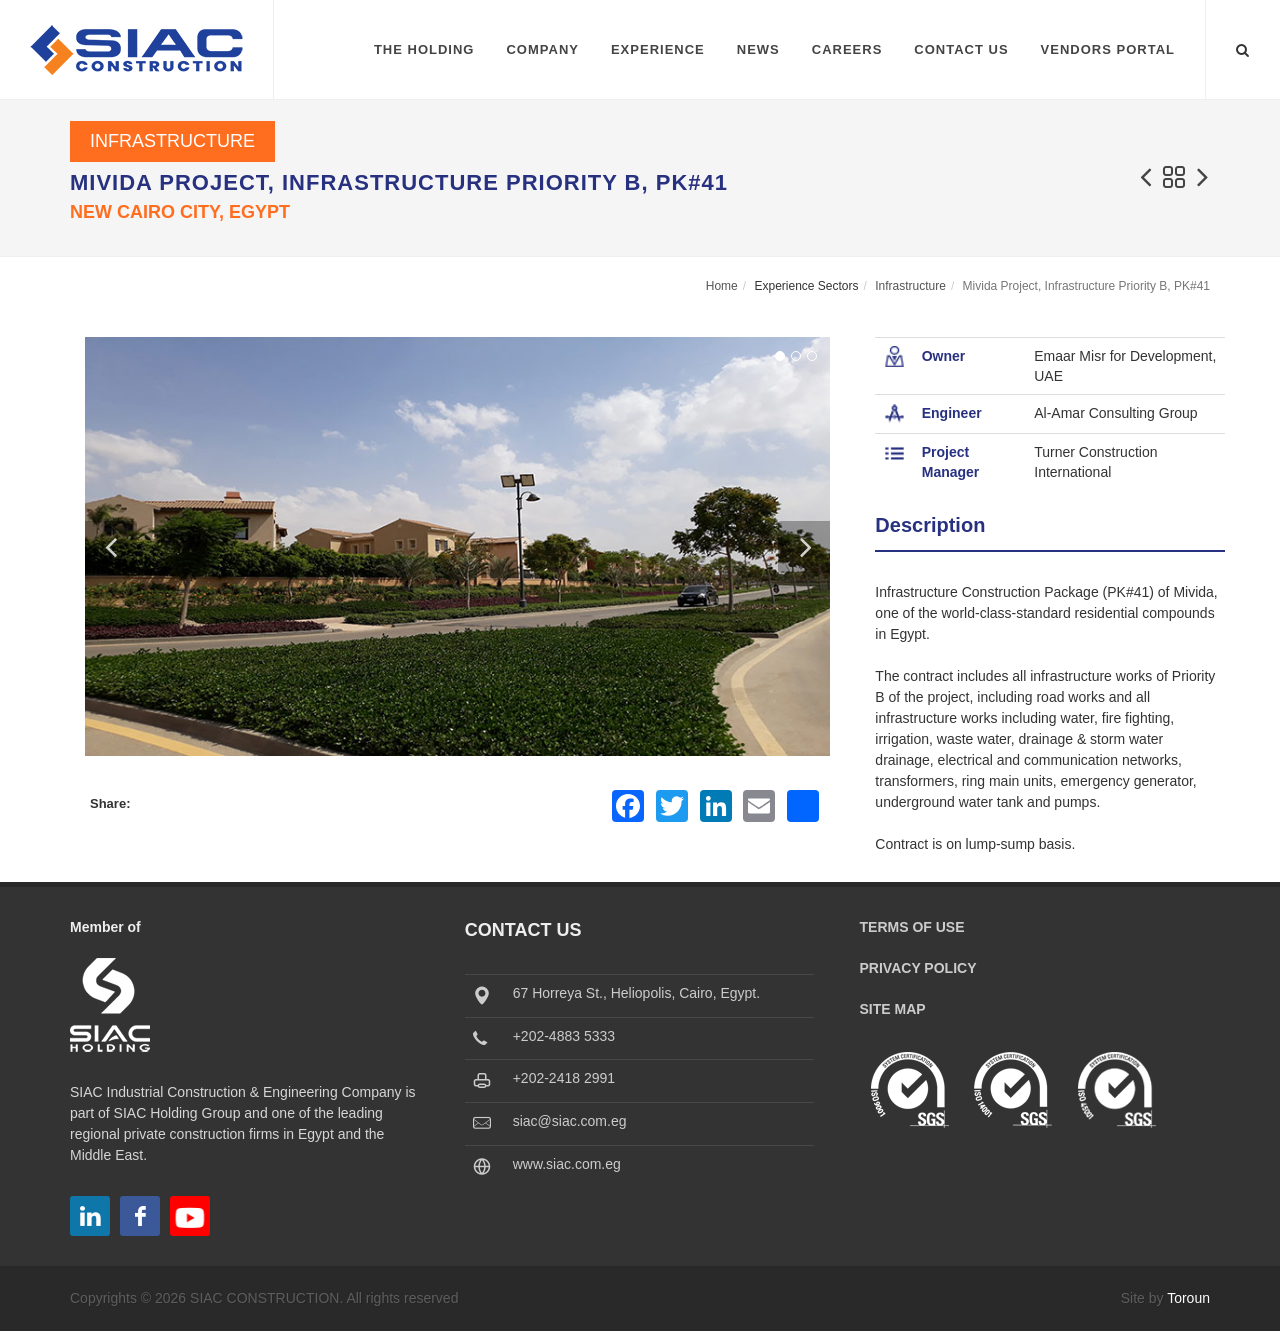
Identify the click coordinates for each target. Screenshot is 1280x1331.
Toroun (1188, 1298)
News (758, 49)
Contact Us (961, 49)
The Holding (424, 49)
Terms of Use (912, 927)
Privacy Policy (918, 968)
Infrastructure (172, 141)
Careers (847, 49)
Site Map (893, 1009)
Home (722, 286)
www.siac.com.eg (567, 1164)
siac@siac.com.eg (570, 1121)
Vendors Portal (1108, 49)
